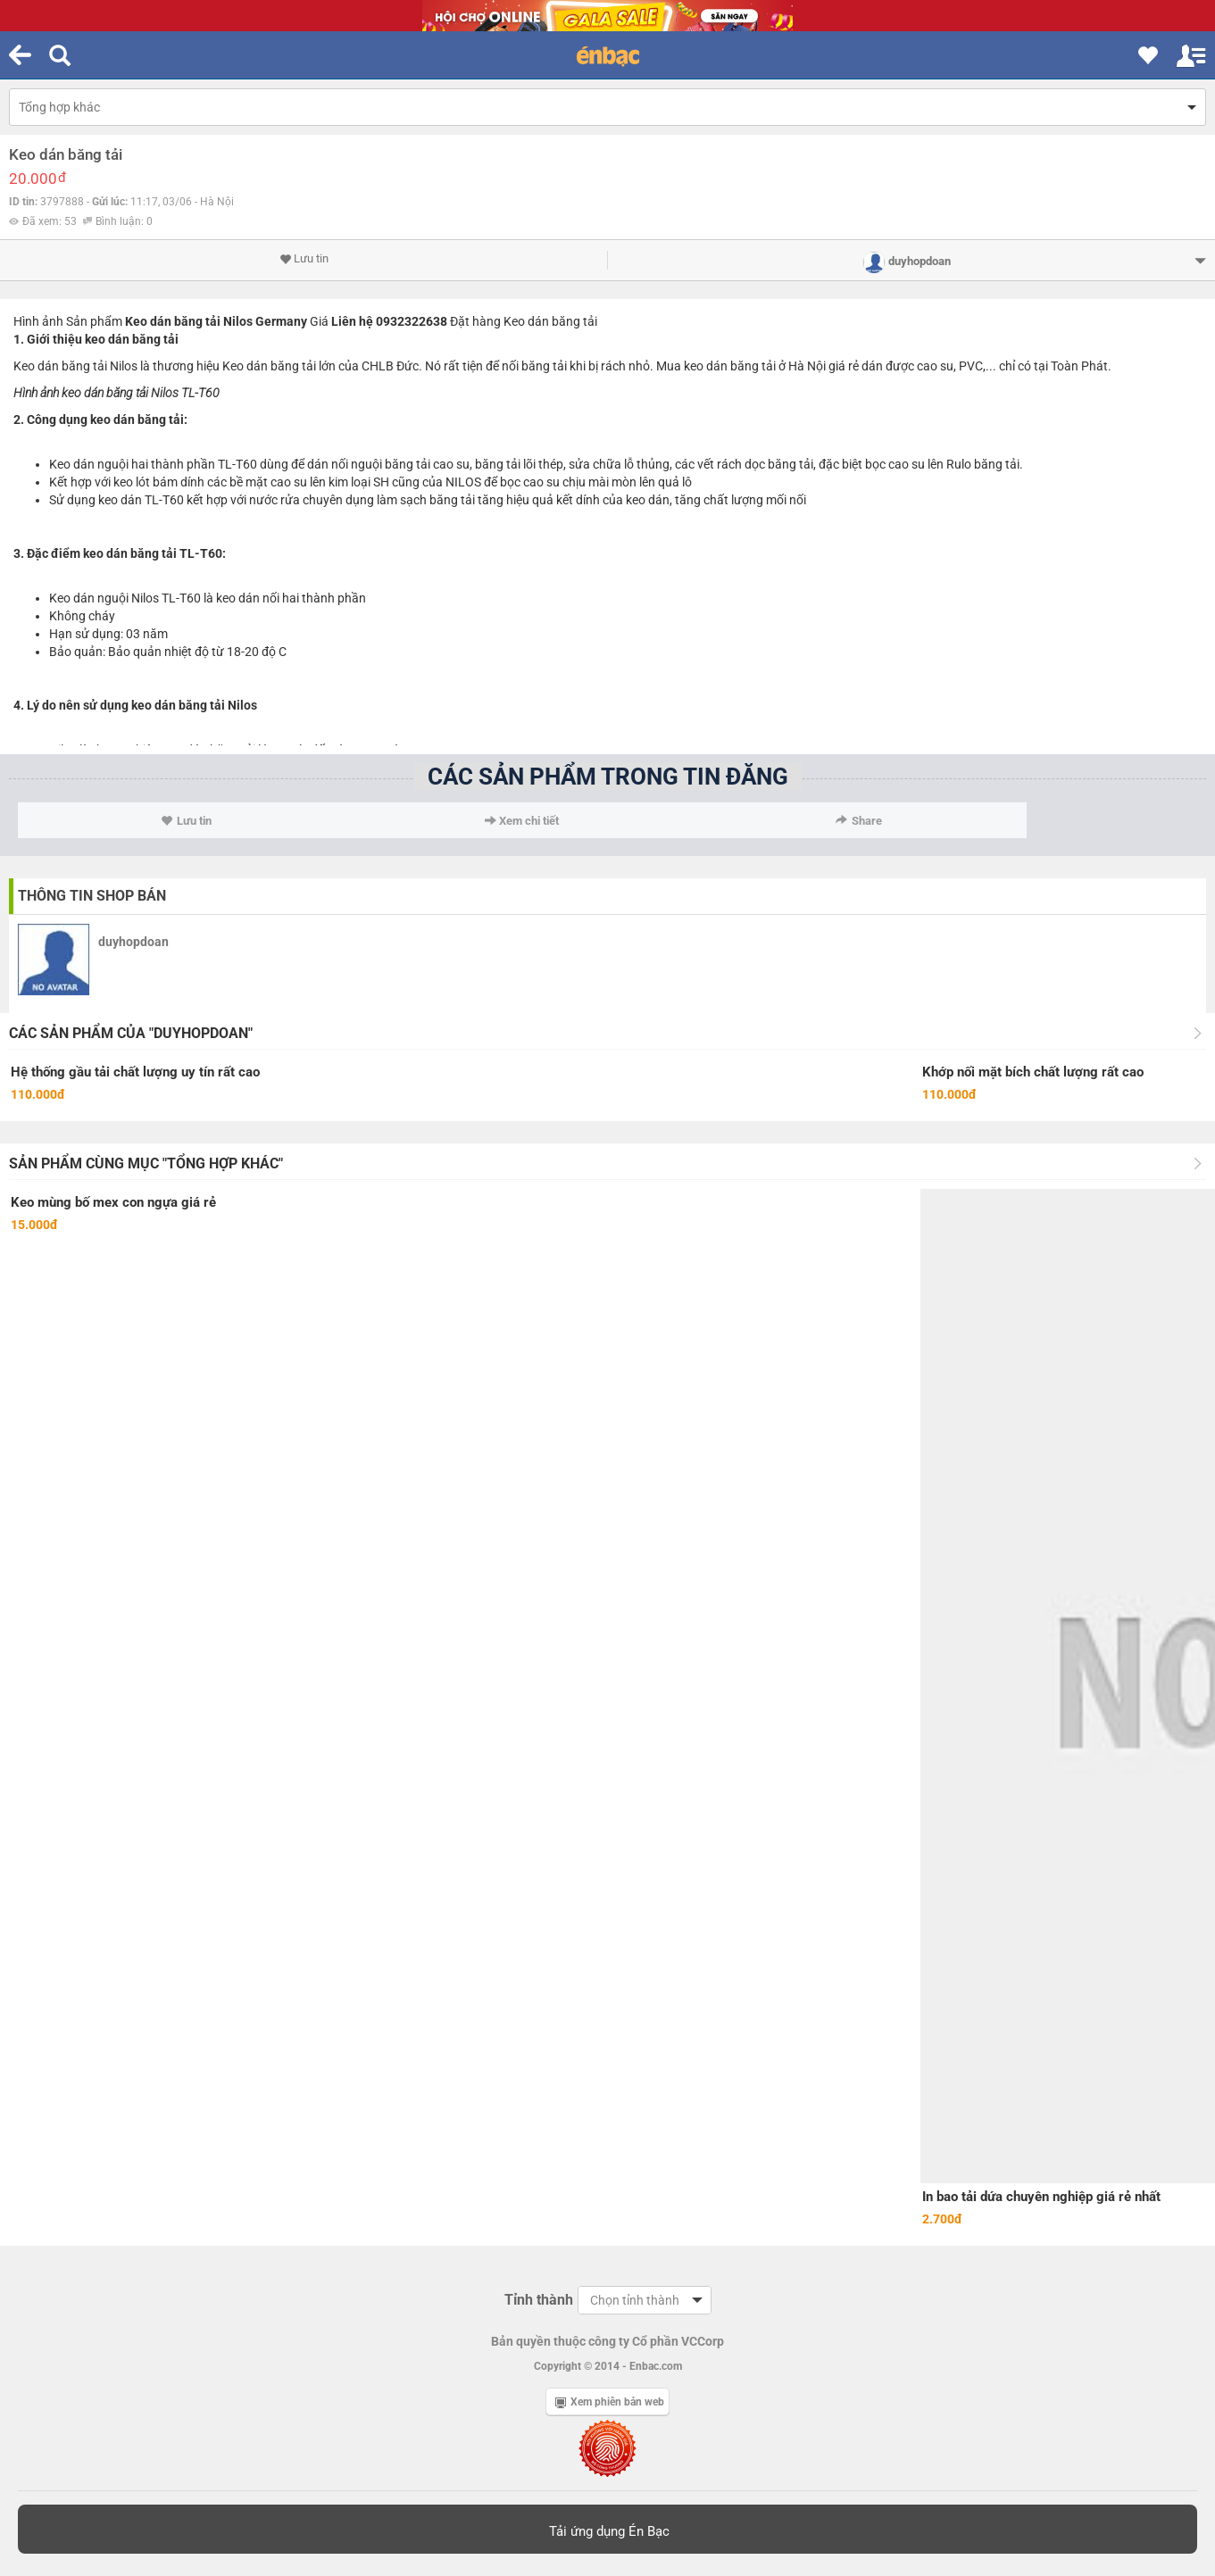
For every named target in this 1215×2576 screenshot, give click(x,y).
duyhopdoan (133, 942)
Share (859, 820)
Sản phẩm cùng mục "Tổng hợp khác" (146, 1163)
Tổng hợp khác (59, 107)
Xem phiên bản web (609, 2402)
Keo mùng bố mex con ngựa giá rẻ (113, 1202)
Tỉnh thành (538, 2299)
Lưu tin (304, 259)
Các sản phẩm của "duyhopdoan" (131, 1033)
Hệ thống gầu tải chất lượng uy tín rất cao (135, 1072)
